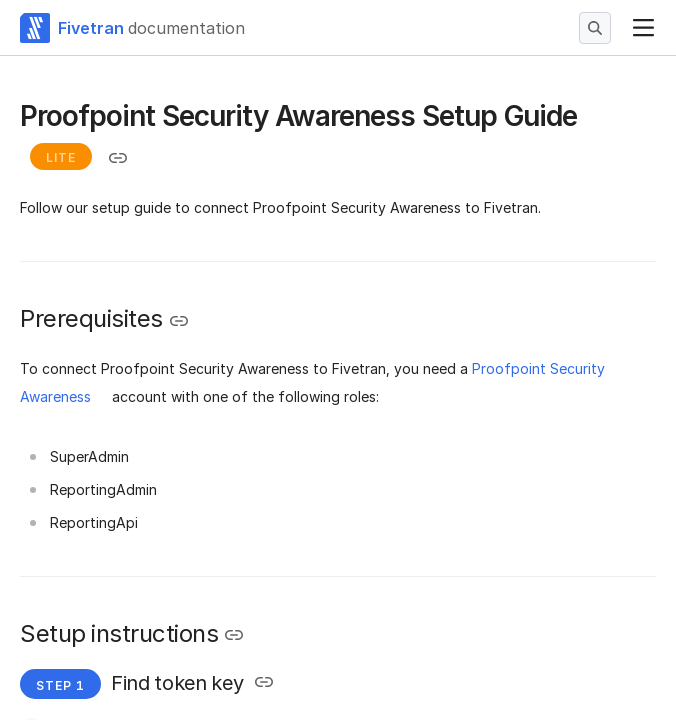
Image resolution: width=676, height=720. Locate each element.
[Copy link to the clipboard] (118, 158)
